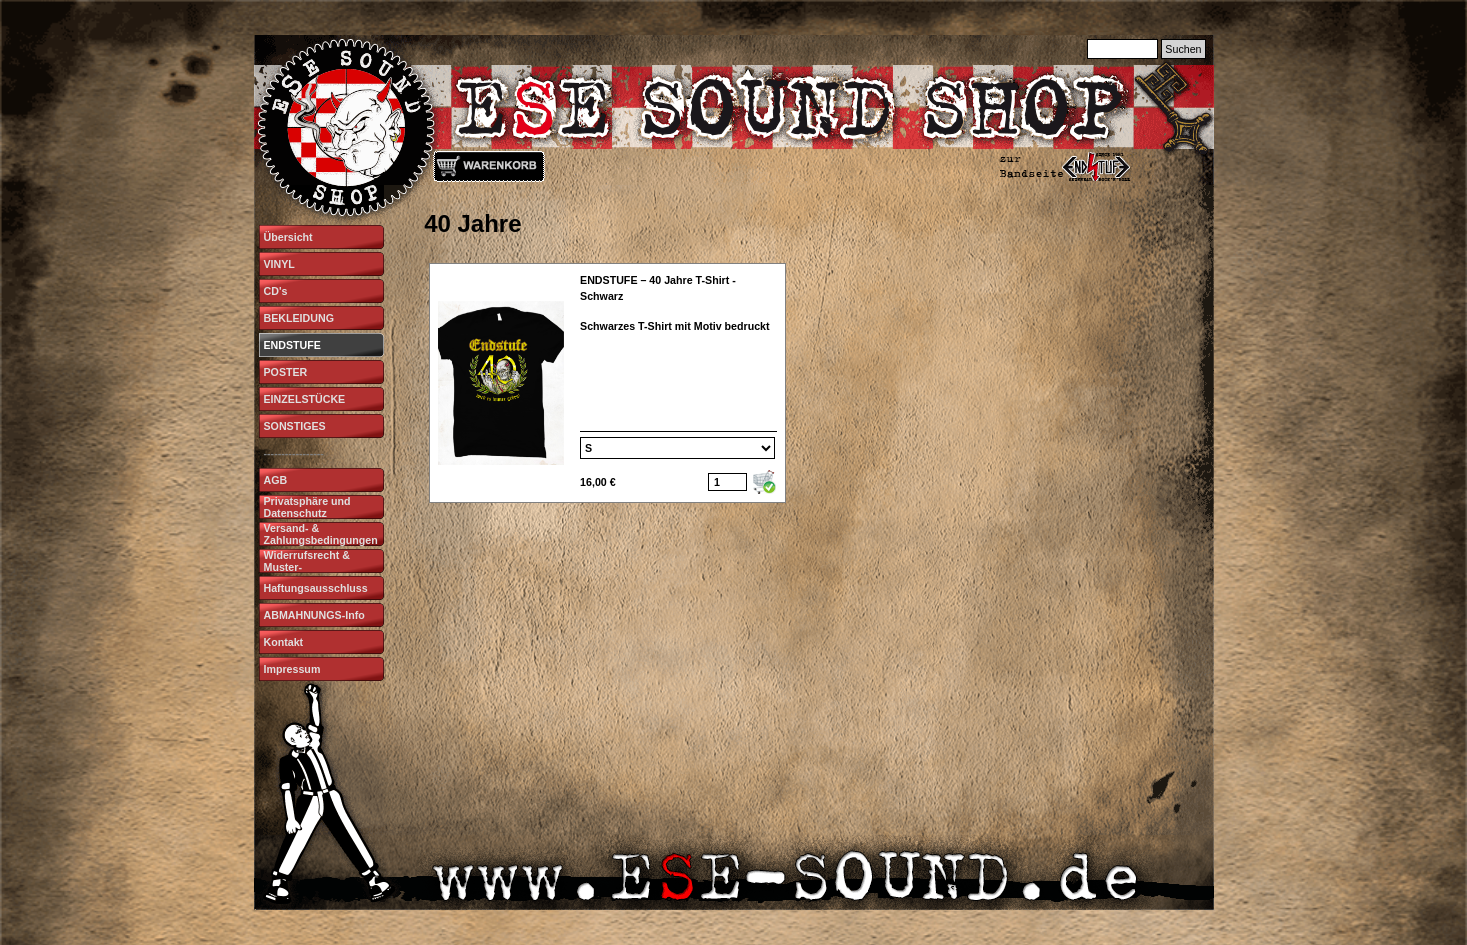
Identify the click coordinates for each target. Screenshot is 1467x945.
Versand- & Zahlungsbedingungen (321, 534)
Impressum (292, 669)
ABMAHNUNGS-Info (314, 615)
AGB (276, 480)
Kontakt (284, 642)
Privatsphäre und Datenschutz (307, 507)
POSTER (286, 372)
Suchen (1183, 49)
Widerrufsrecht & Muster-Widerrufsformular (310, 567)
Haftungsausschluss (316, 588)
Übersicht (288, 237)
